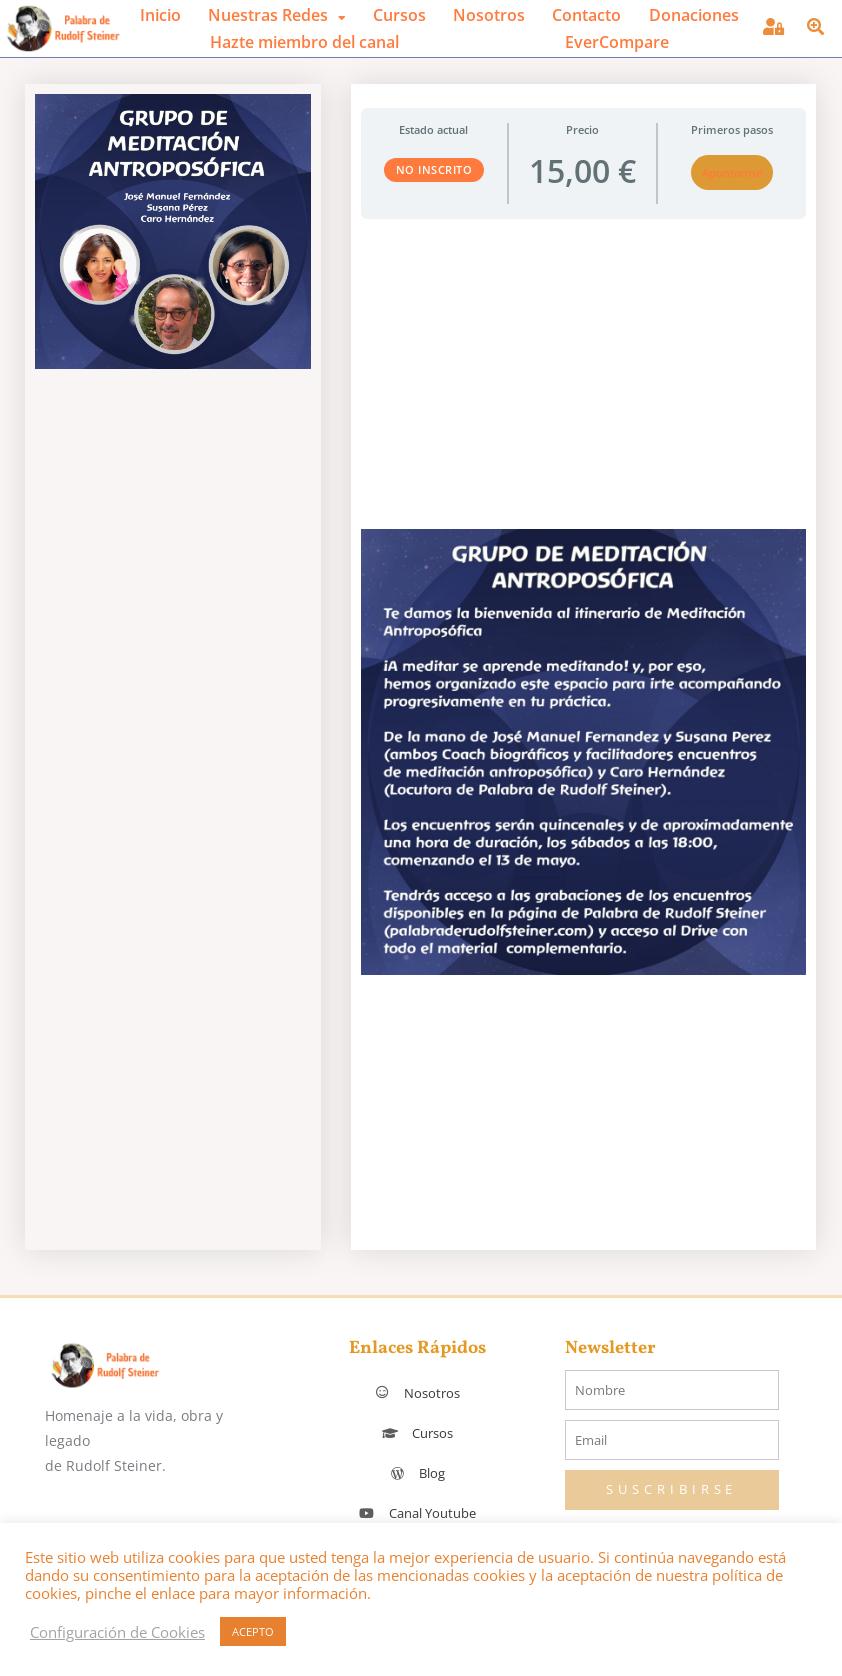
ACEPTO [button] (253, 1631)
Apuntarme (732, 172)
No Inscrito (434, 169)
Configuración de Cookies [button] (117, 1632)
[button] (276, 15)
